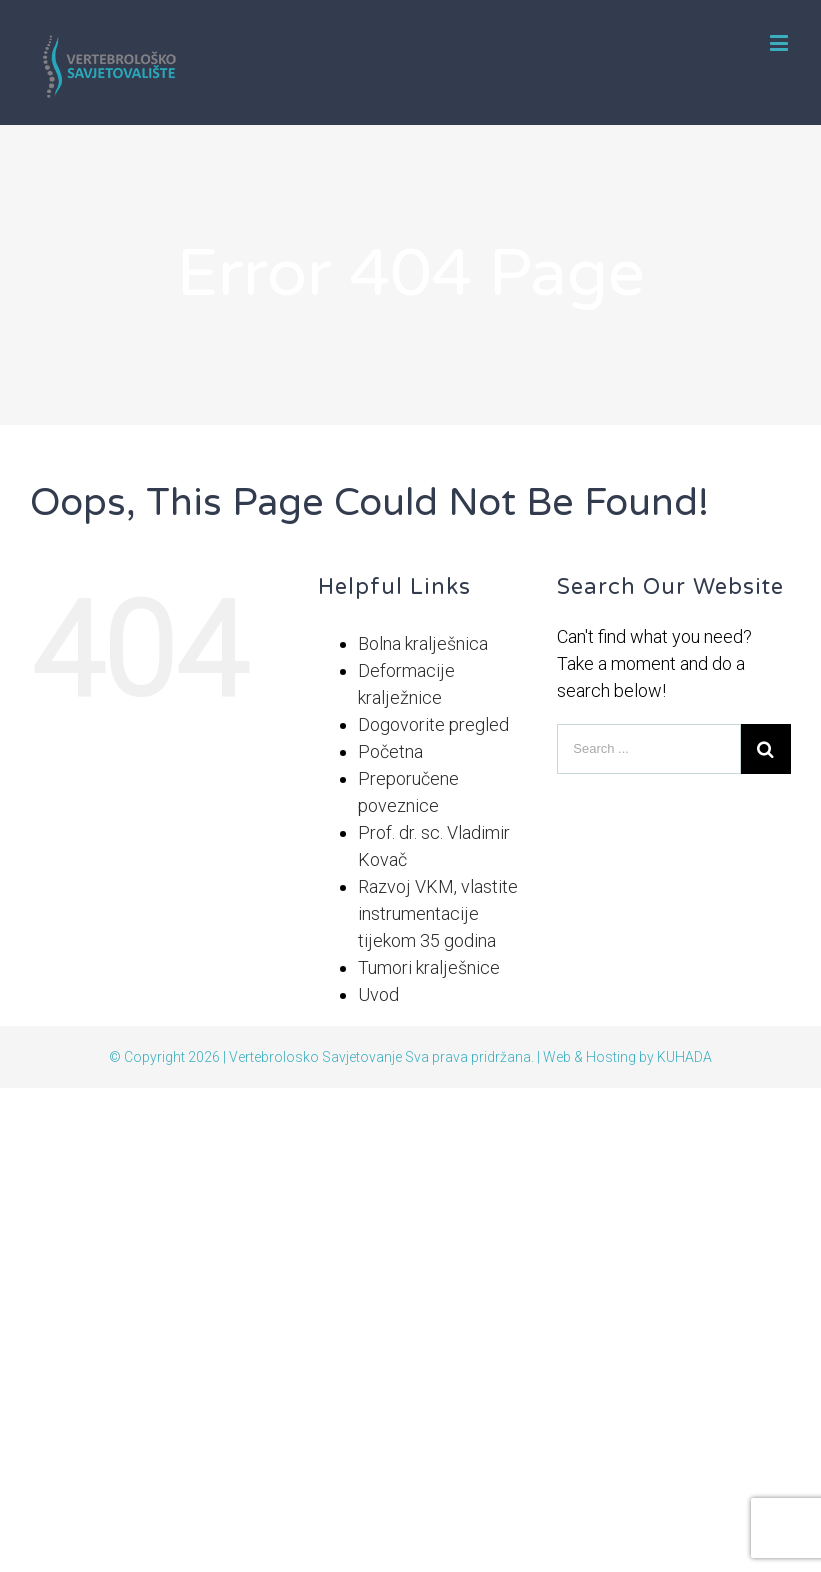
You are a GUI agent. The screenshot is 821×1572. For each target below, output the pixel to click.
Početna (390, 751)
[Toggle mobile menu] (780, 42)
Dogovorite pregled (433, 724)
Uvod (378, 994)
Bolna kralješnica (423, 643)
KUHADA (684, 1057)
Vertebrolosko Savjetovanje (315, 1057)
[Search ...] (649, 749)
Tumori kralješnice (429, 967)
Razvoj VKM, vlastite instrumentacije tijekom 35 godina (438, 913)
